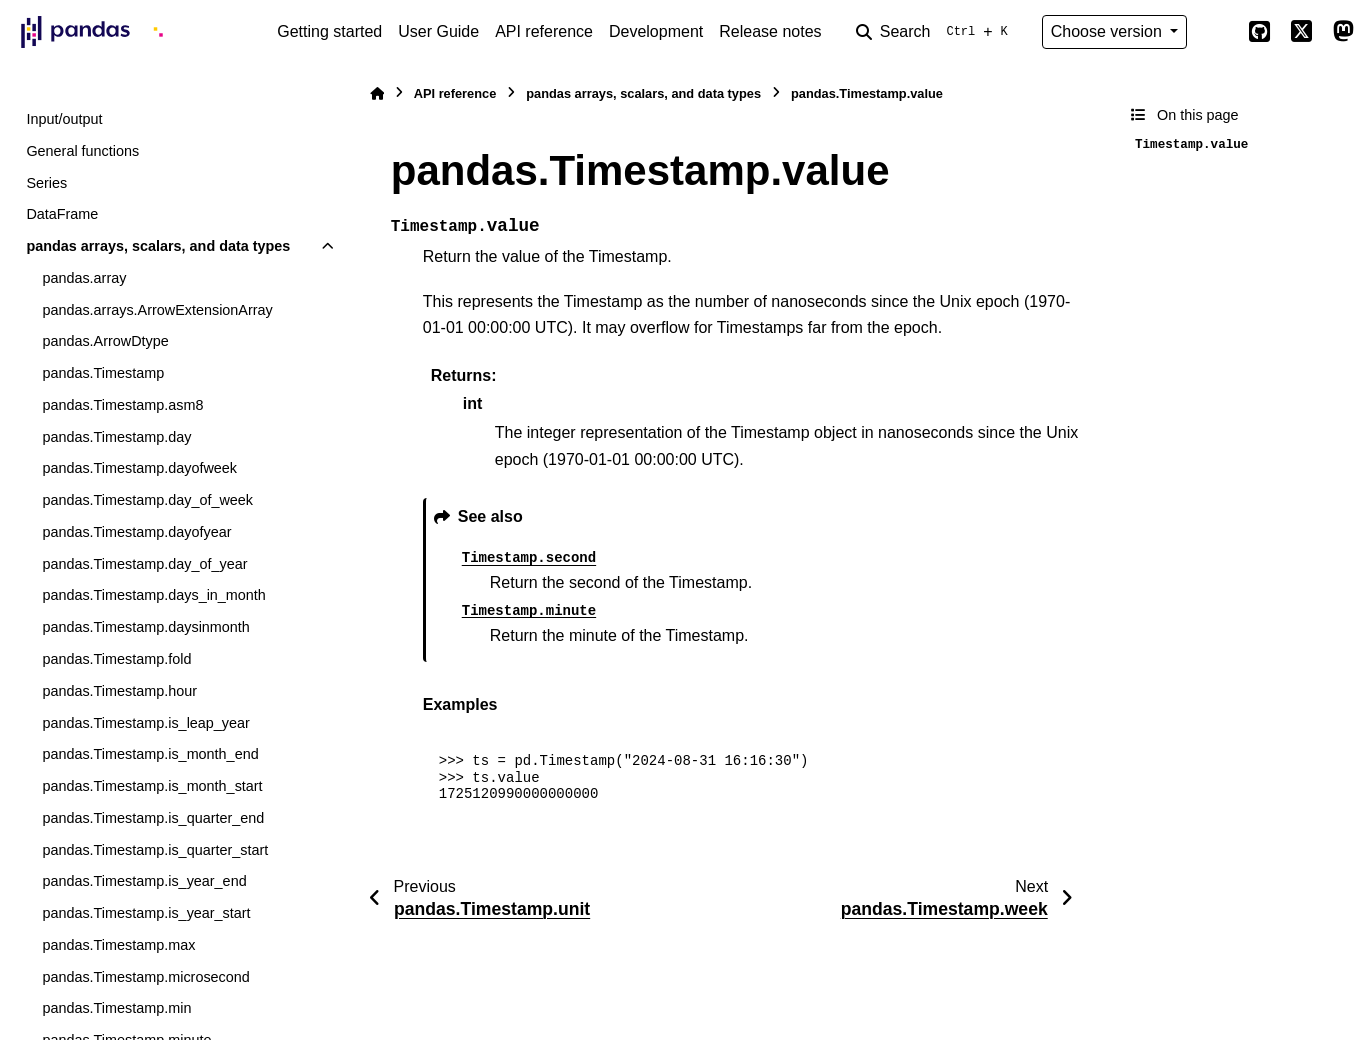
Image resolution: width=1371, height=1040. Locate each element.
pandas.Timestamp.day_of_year (144, 564)
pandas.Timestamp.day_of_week (147, 500)
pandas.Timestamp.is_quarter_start (155, 850)
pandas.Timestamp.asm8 (122, 405)
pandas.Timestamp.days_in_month (153, 595)
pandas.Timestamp (103, 373)
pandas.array (84, 278)
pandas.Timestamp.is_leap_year (145, 723)
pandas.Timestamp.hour (119, 691)
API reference (544, 31)
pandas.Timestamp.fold (116, 659)
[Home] (377, 93)
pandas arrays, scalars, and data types (158, 246)
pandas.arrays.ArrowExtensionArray (157, 310)
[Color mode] (1217, 32)
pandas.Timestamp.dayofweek (139, 468)
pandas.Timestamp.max (118, 945)
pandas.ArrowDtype (105, 341)
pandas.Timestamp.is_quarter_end (153, 818)
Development (656, 31)
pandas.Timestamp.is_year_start (146, 913)
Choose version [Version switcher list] (1109, 31)
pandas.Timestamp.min (116, 1008)
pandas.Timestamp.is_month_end (150, 754)
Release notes (770, 31)
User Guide (438, 31)
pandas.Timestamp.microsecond (145, 977)
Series (46, 183)
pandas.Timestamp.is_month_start (152, 786)
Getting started (329, 31)
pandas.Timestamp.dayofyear (136, 532)
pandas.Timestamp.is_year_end (144, 881)
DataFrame (62, 214)
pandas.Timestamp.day (116, 437)
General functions (82, 151)
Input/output (64, 119)
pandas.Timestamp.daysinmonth (145, 627)
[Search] (936, 32)
